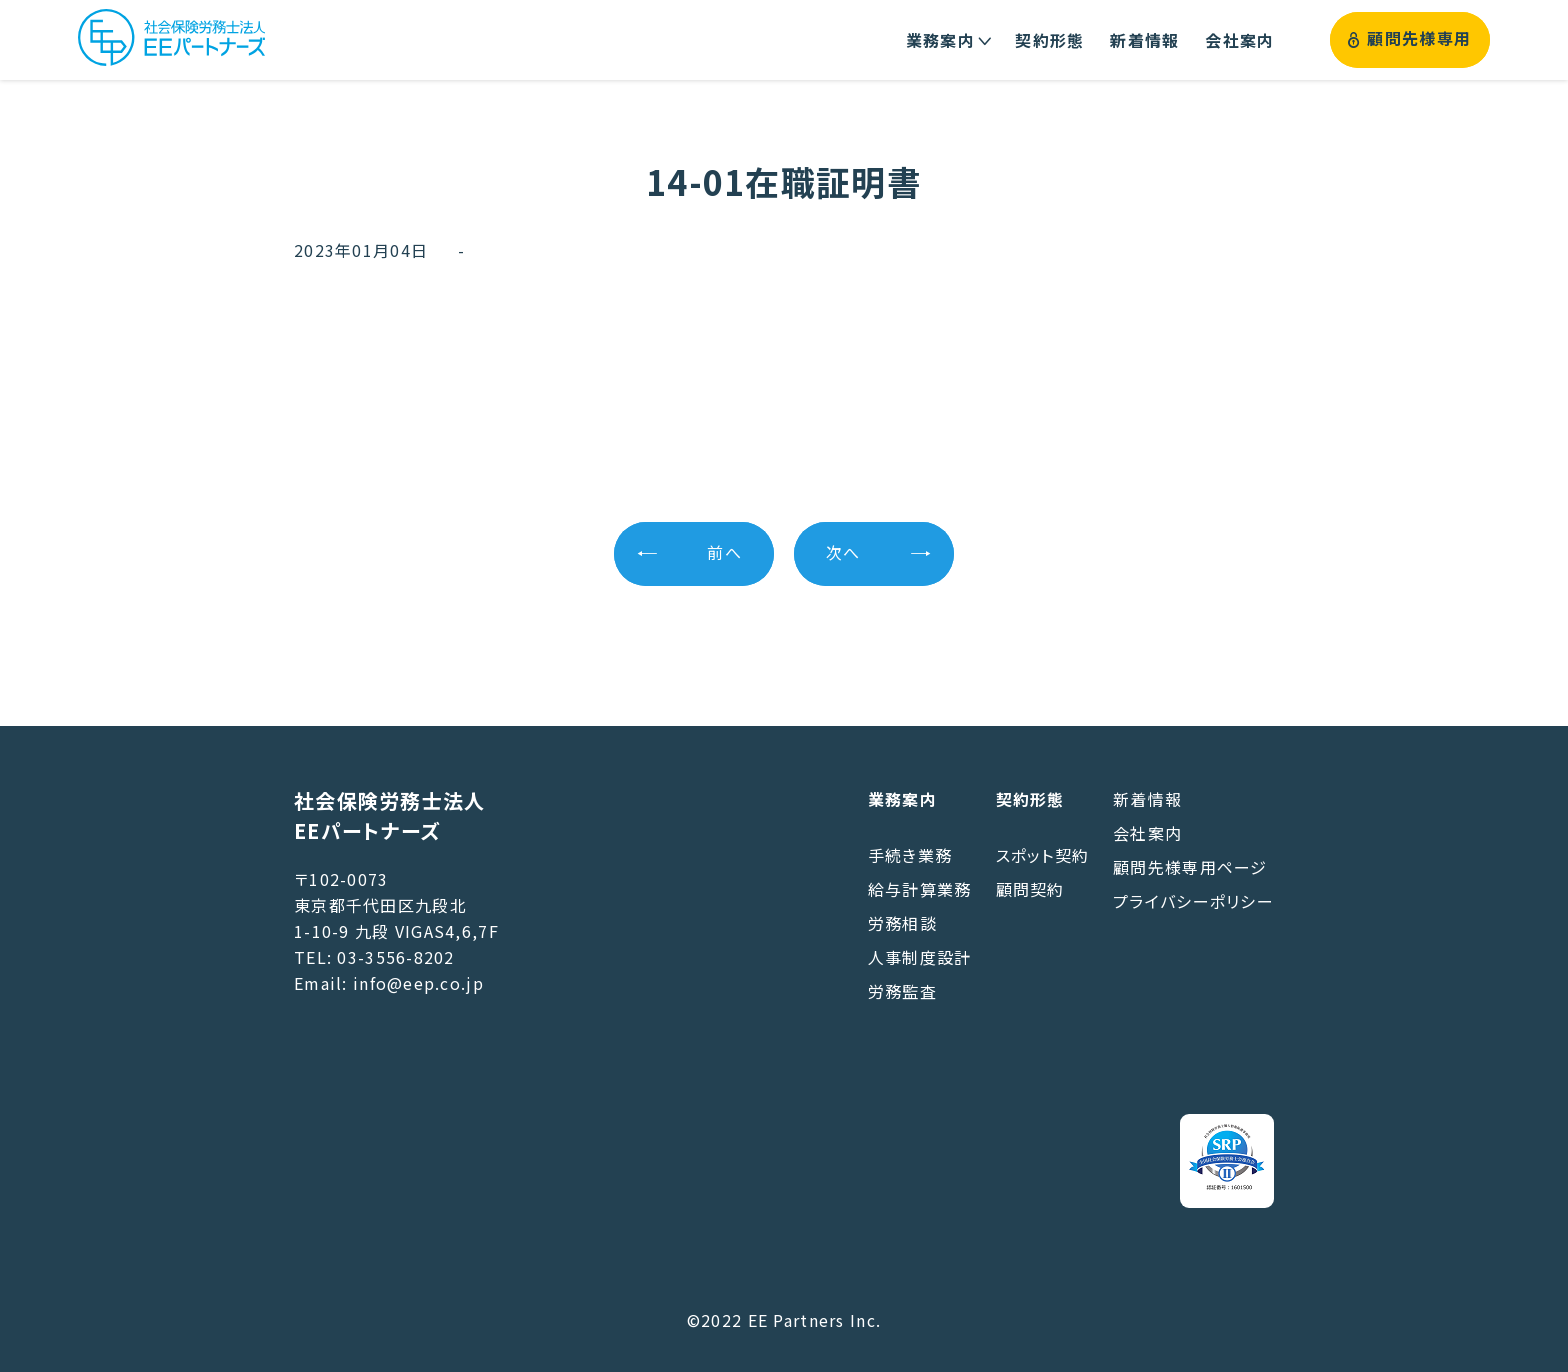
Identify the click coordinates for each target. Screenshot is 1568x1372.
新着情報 (1147, 799)
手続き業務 (910, 855)
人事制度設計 (920, 957)
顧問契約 (1030, 889)
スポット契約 (1043, 855)
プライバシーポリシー (1193, 901)
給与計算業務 (920, 889)
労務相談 (902, 923)
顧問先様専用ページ (1190, 867)
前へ (724, 553)
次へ (843, 553)
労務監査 (902, 991)
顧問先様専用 (1409, 39)
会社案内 (1147, 833)
